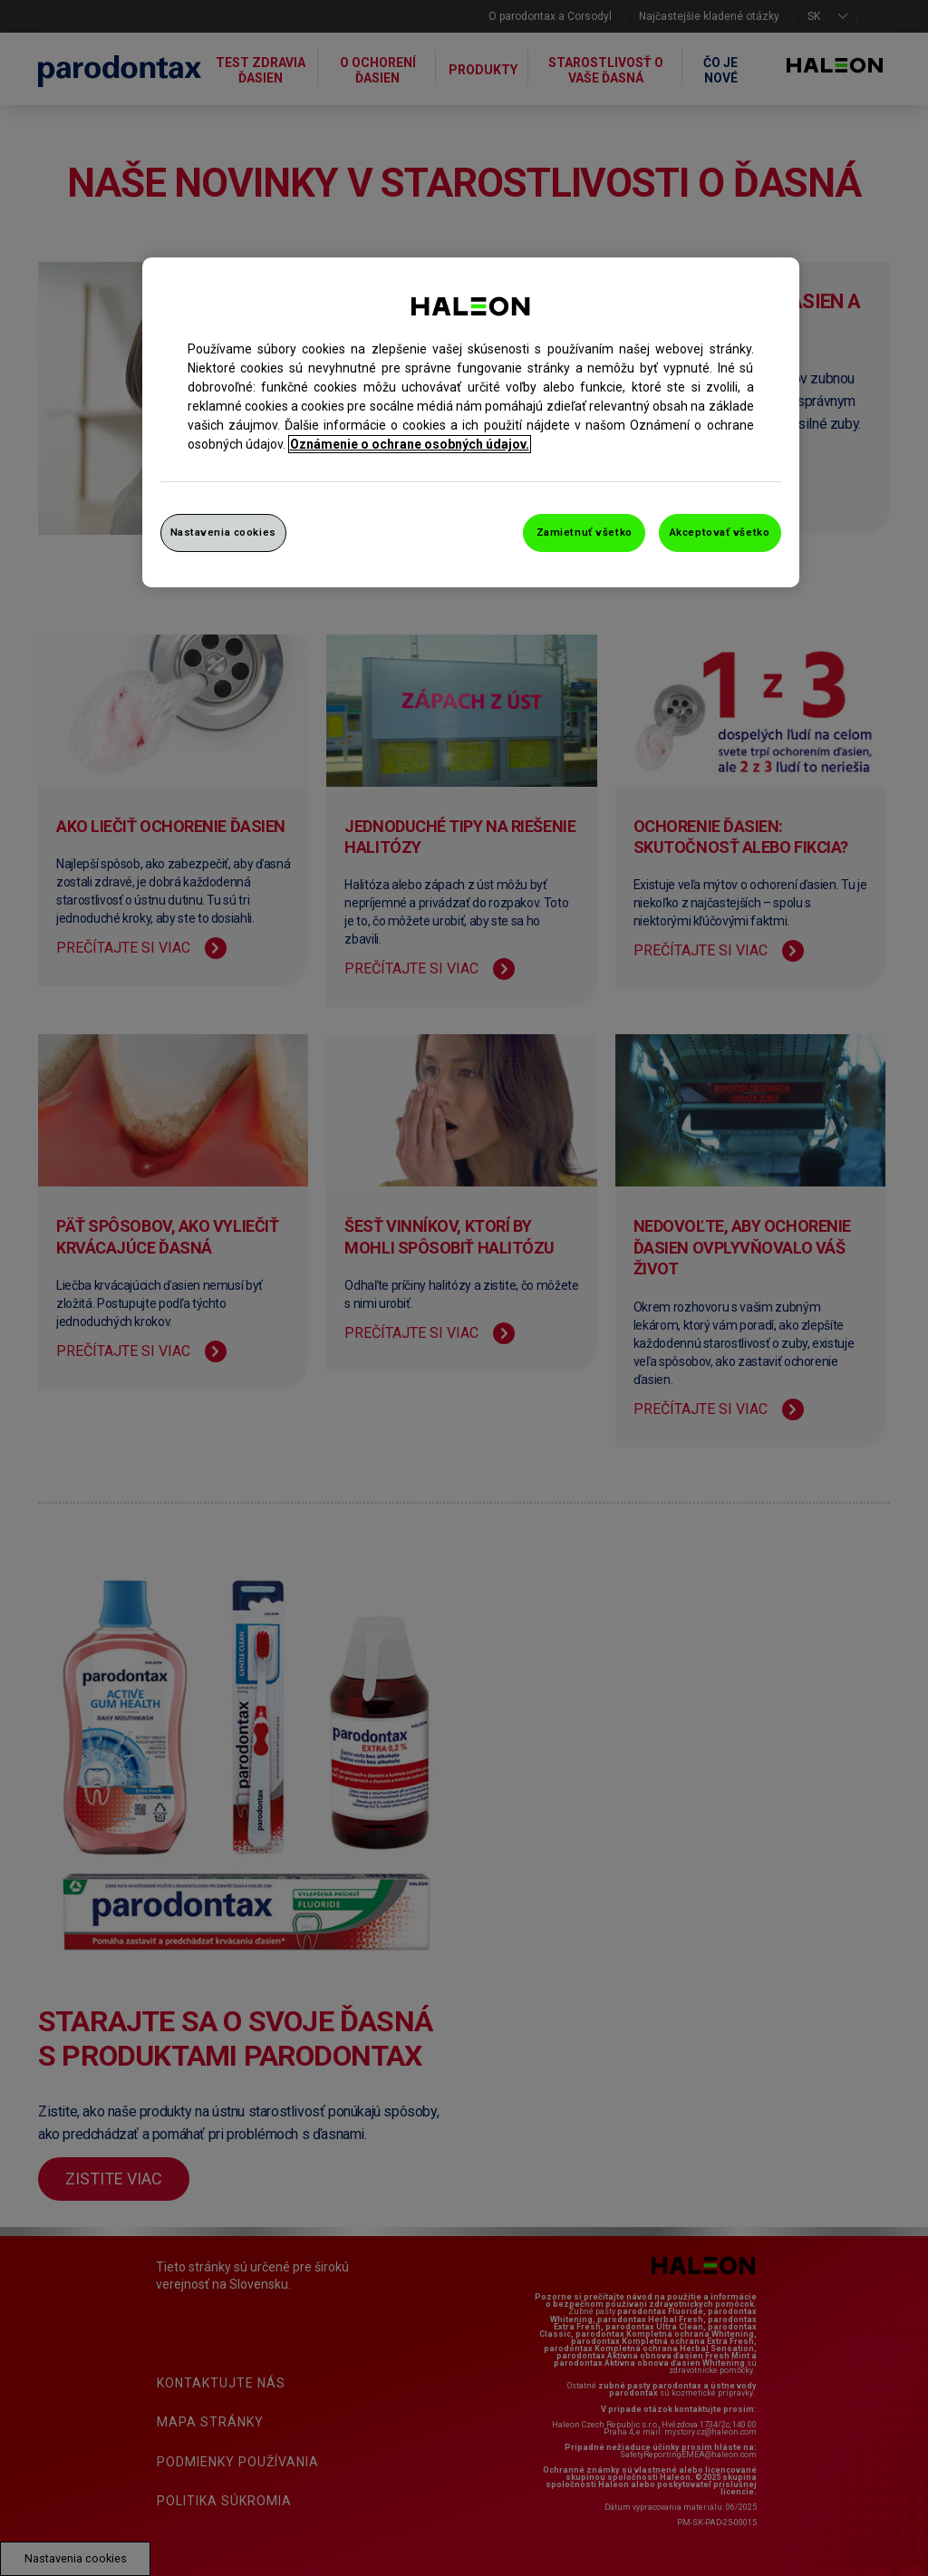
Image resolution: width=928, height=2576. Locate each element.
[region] (470, 422)
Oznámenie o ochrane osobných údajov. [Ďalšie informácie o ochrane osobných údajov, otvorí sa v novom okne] (409, 444)
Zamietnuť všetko (584, 532)
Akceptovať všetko (720, 532)
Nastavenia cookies (223, 532)
